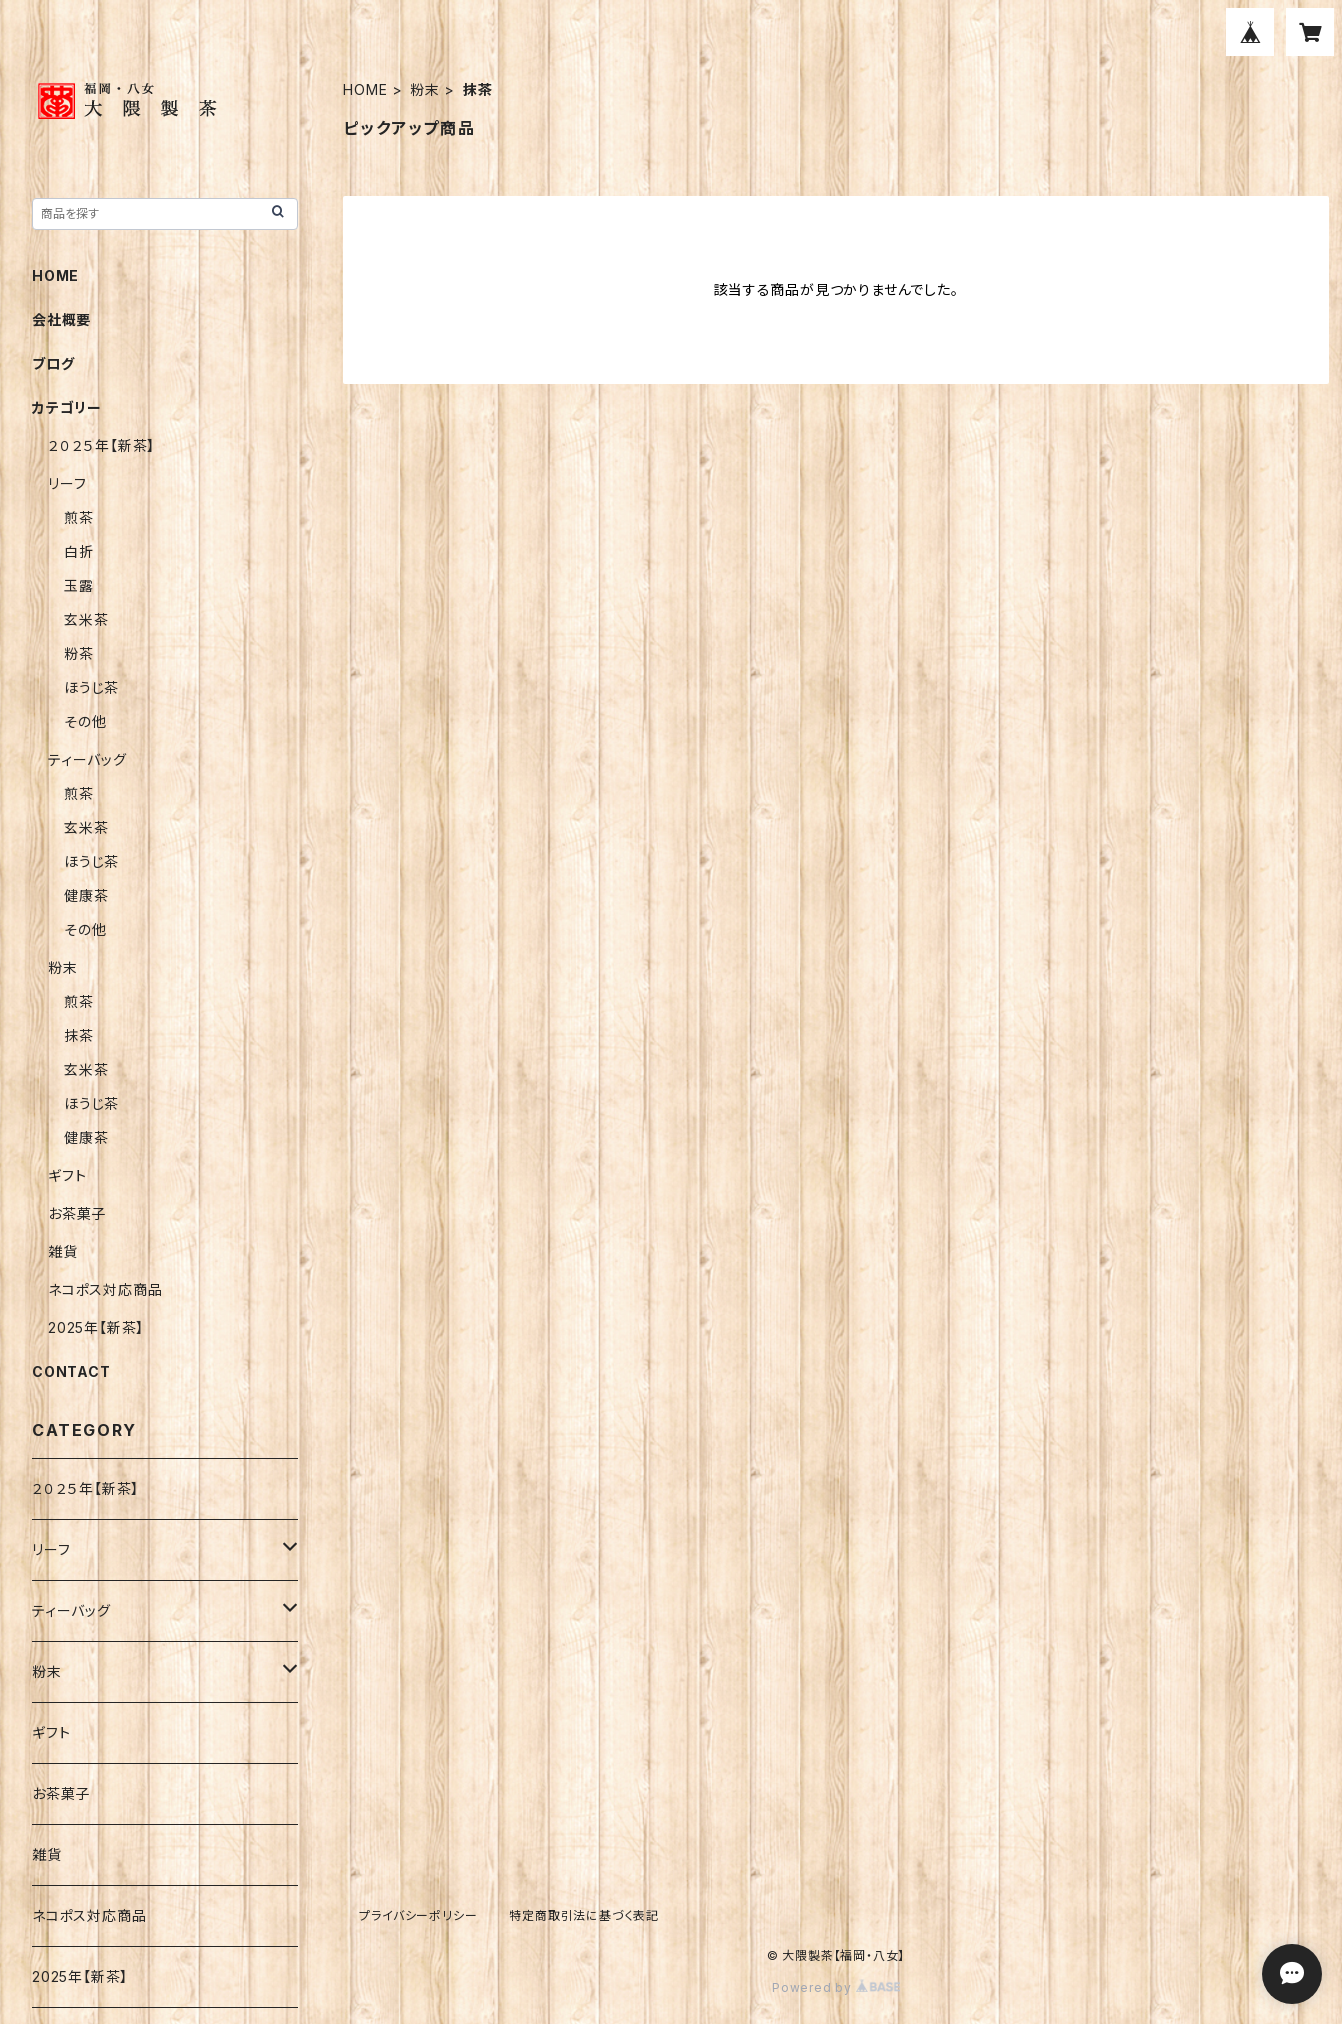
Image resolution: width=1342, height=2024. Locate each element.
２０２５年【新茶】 (101, 445)
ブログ (53, 363)
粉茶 (79, 653)
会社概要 (61, 319)
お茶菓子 (77, 1213)
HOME (365, 89)
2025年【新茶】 (96, 1327)
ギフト (67, 1175)
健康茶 (86, 895)
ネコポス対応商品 (105, 1289)
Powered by (836, 1987)
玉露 (79, 585)
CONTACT (71, 1371)
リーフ (67, 483)
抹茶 (79, 1035)
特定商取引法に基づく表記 (584, 1915)
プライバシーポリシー (418, 1915)
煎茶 (79, 517)
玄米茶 (86, 619)
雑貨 (63, 1251)
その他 (85, 721)
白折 (79, 551)
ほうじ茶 (91, 687)
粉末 (425, 89)
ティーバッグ (87, 759)
